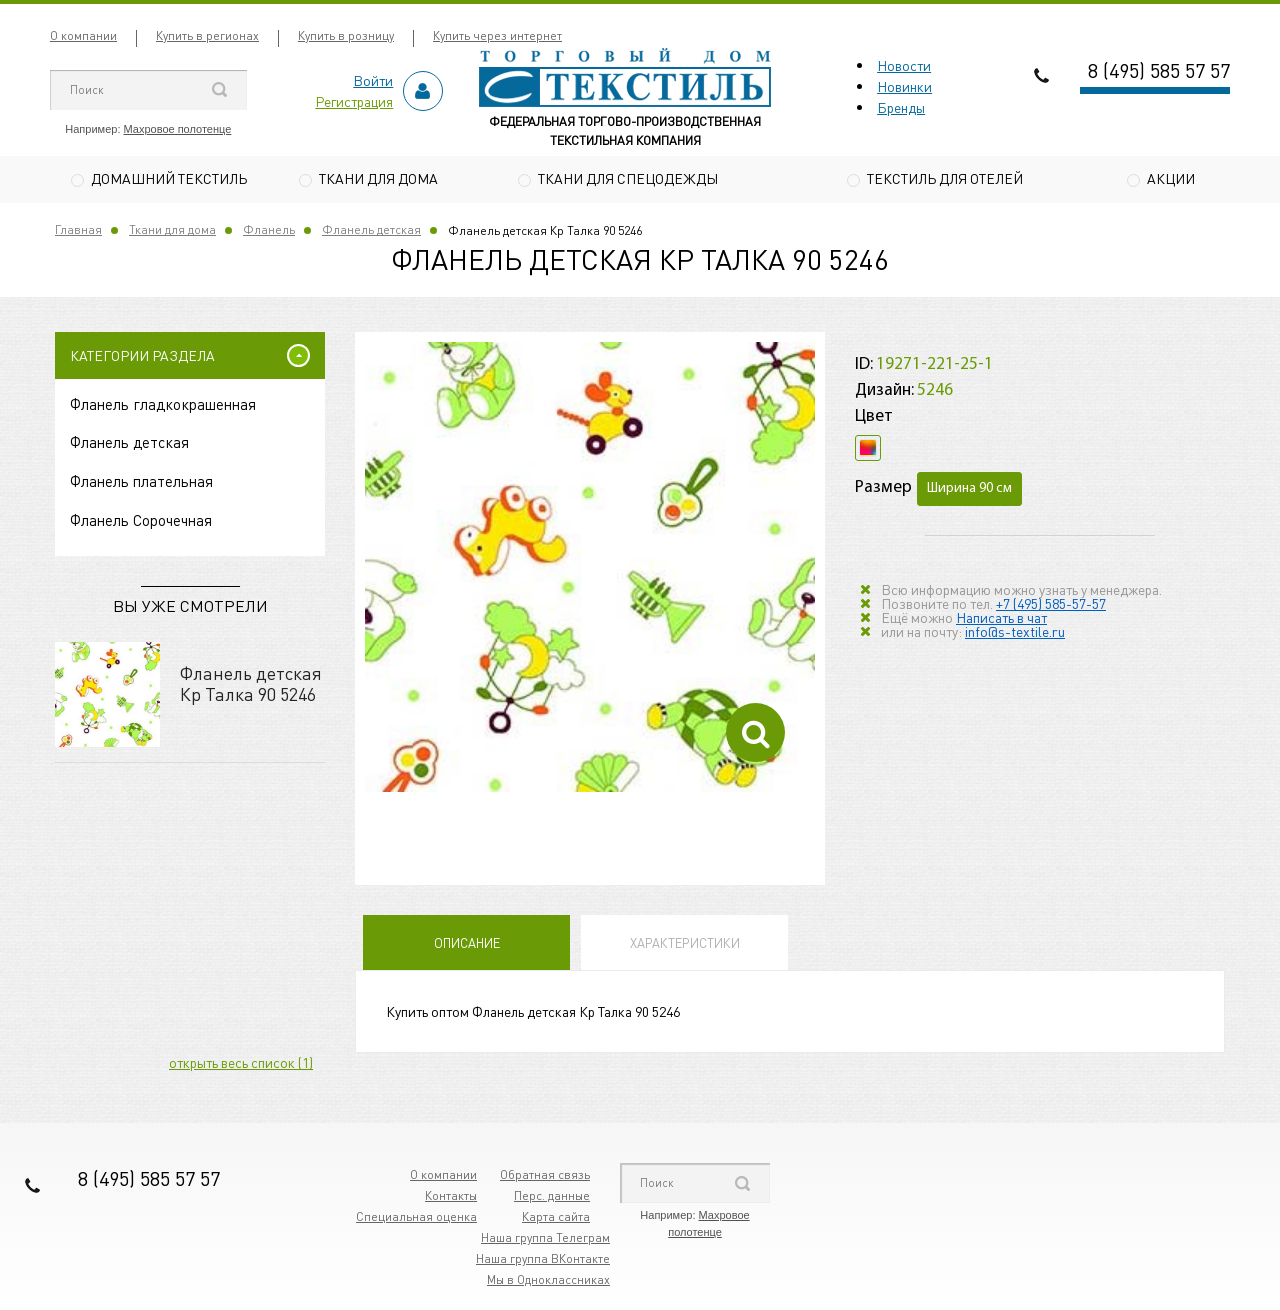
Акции (1171, 178)
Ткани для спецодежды (628, 178)
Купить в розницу (346, 35)
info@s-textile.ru (1015, 632)
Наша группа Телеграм (545, 1239)
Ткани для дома (378, 178)
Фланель (269, 231)
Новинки (904, 86)
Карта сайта (556, 1218)
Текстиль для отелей (945, 178)
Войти (373, 80)
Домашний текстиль (169, 178)
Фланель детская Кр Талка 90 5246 (251, 684)
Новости (904, 65)
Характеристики (685, 944)
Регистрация (354, 101)
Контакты (451, 1197)
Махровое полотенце (178, 129)
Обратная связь (545, 1176)
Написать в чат (1001, 618)
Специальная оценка (416, 1218)
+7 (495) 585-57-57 (1051, 604)
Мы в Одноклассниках (548, 1281)
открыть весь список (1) (241, 1064)
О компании (83, 35)
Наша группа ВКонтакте (543, 1260)
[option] (590, 569)
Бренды (901, 107)
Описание (467, 944)
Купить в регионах (207, 35)
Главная (78, 231)
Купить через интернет (497, 35)
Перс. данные (552, 1197)
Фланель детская (371, 231)
